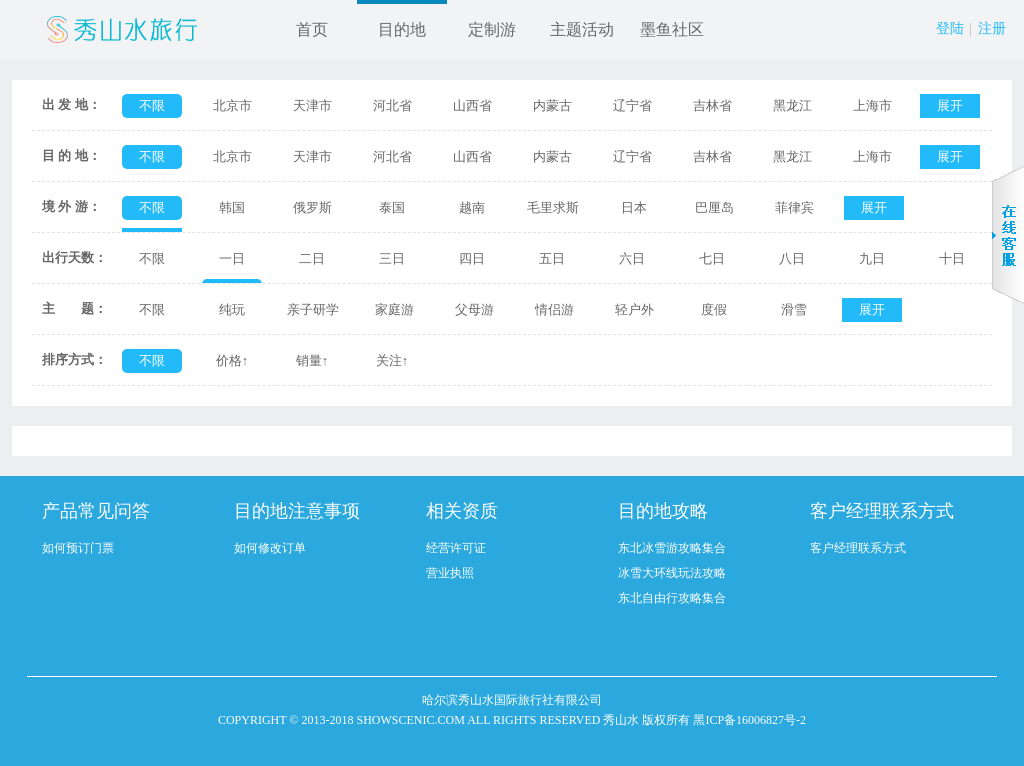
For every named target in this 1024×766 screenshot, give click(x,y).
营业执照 (450, 573)
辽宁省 (632, 105)
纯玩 (232, 309)
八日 (792, 258)
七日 (712, 258)
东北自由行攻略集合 (672, 598)
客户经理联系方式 (858, 548)
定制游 (492, 29)
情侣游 (554, 309)
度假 (714, 309)
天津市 (312, 105)
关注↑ (392, 360)
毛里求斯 (553, 207)
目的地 (402, 29)
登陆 (950, 28)
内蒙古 (552, 105)
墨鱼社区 (672, 29)
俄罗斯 (312, 207)
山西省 (472, 105)
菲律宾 (794, 207)
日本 (634, 207)
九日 (872, 258)
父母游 (474, 309)
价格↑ (232, 360)
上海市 (872, 105)
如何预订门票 (78, 548)
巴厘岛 (714, 207)
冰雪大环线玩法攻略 (672, 573)
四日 (472, 258)
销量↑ (312, 360)
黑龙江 (792, 105)
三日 (392, 258)
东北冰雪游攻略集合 (672, 548)
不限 (152, 105)
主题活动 (582, 29)
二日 (312, 258)
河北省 (392, 105)
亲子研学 (313, 309)
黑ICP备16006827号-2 (749, 720)
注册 (992, 28)
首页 (312, 29)
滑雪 (794, 309)
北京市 (232, 105)
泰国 (392, 207)
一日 (232, 258)
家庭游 (394, 309)
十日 (952, 258)
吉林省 (712, 105)
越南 (472, 207)
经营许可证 (456, 548)
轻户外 (634, 309)
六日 (632, 258)
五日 (552, 258)
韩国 (232, 207)
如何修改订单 (270, 548)
